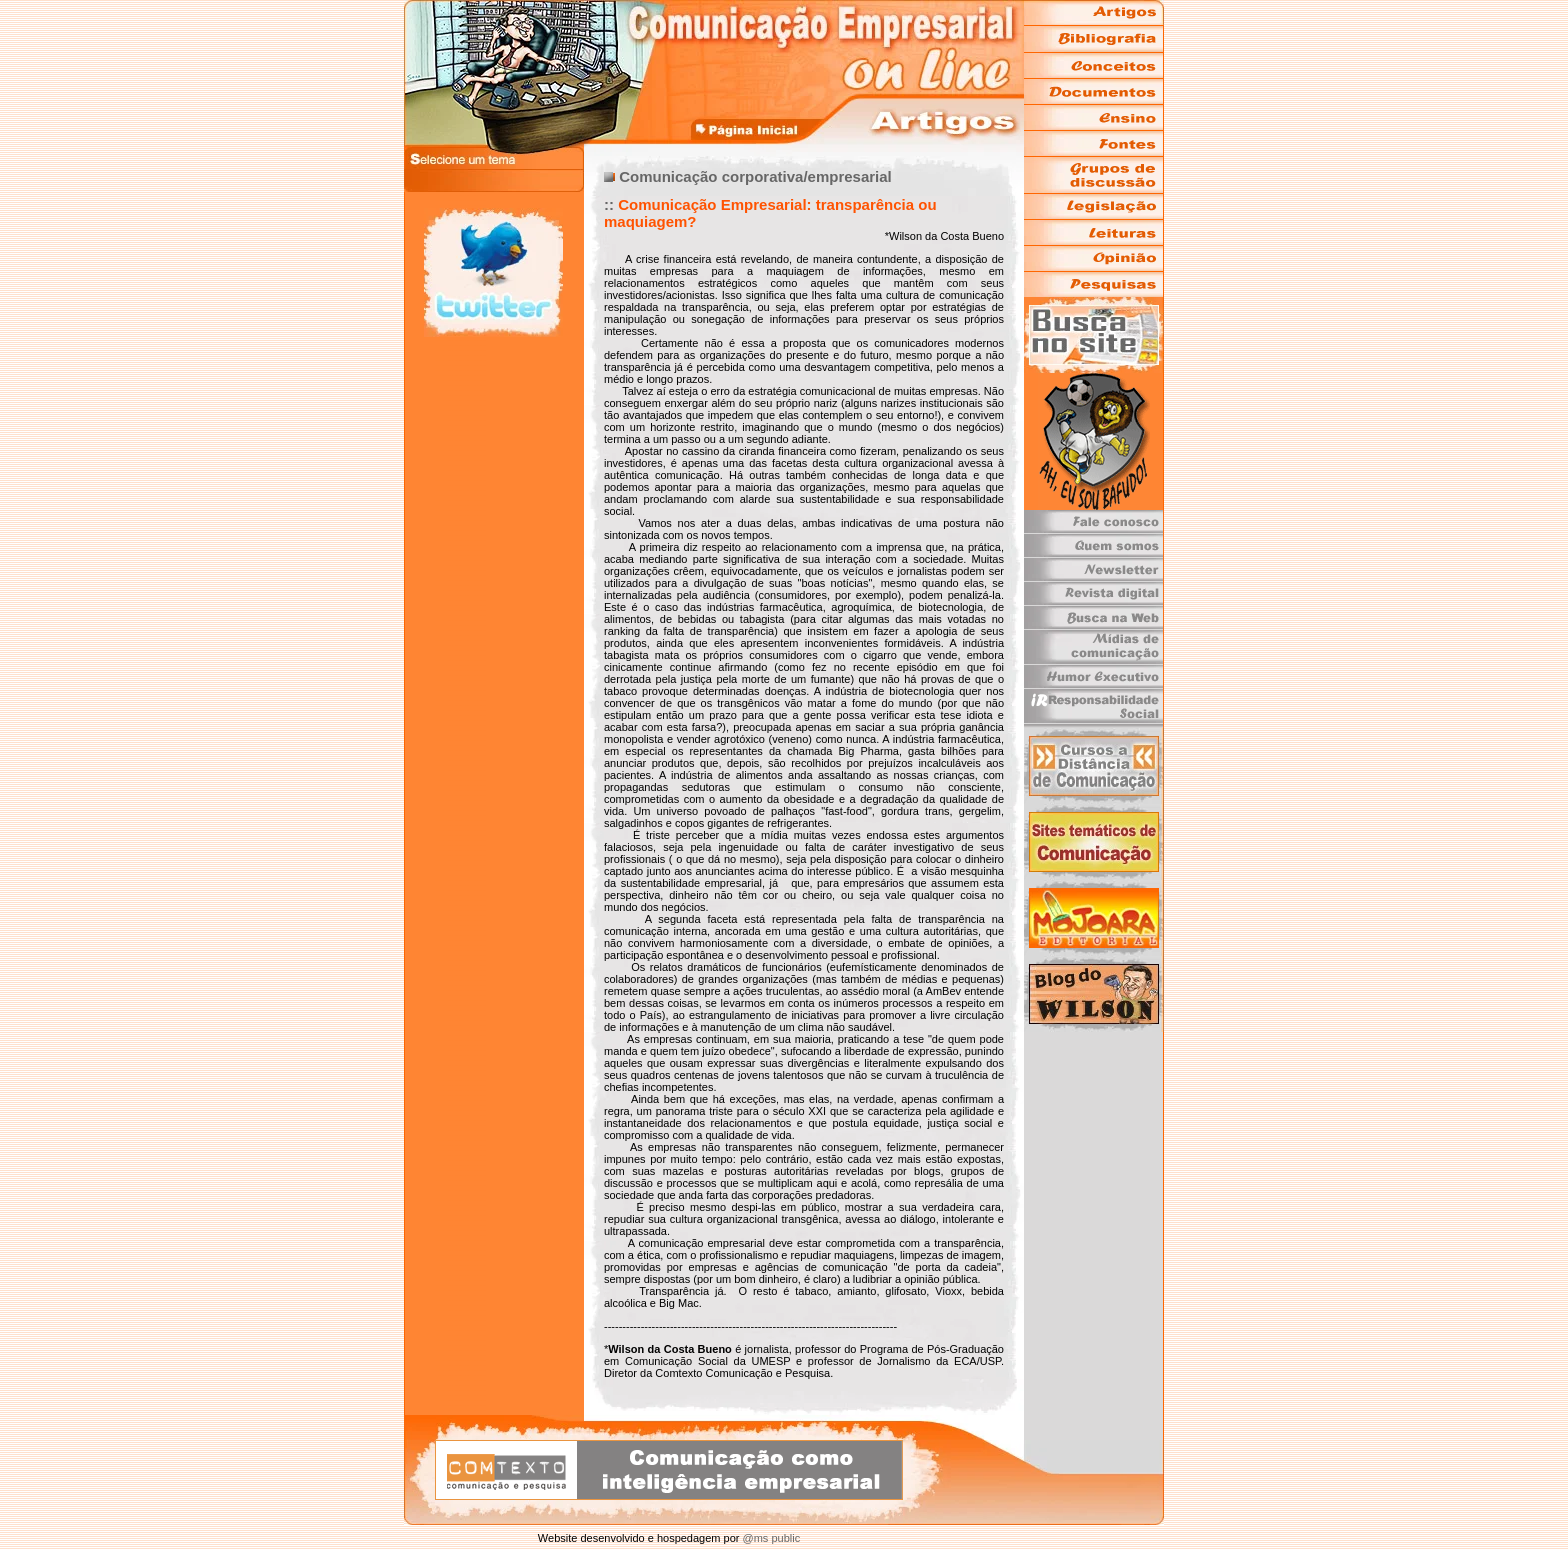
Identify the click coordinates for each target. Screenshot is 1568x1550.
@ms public (769, 1538)
